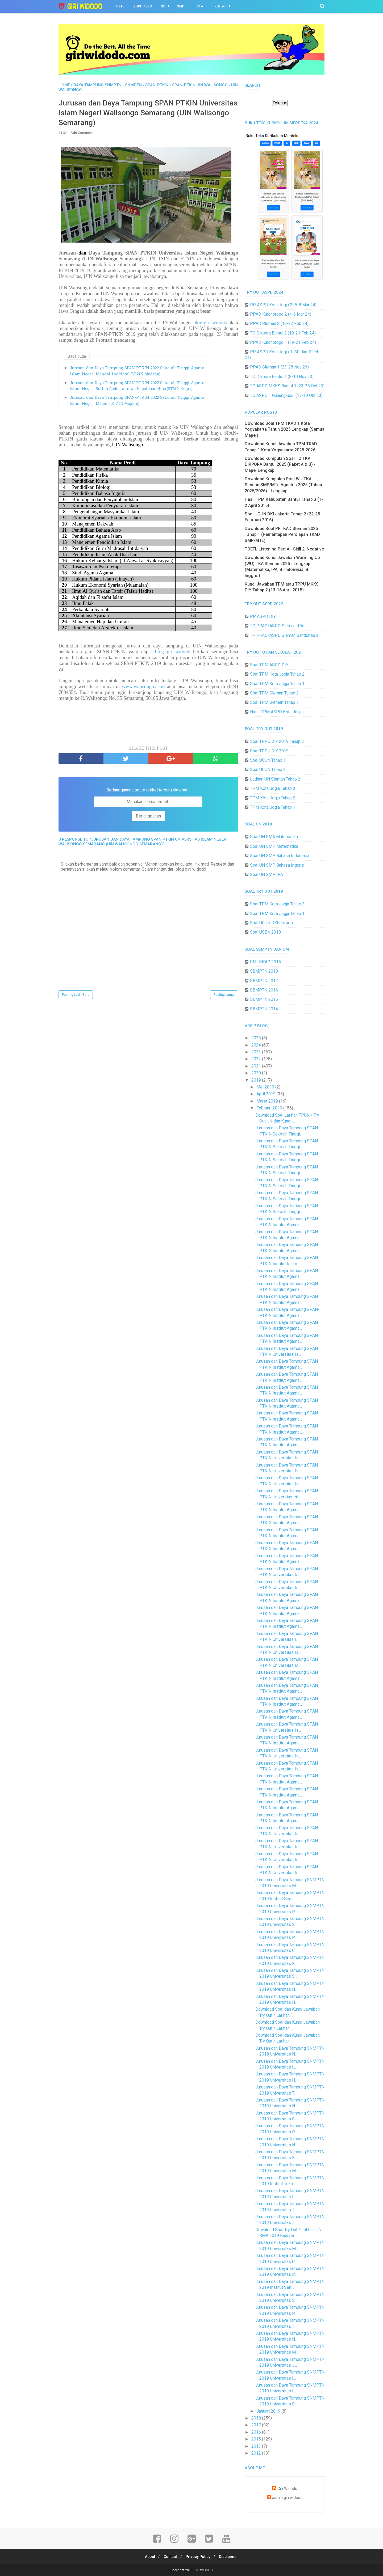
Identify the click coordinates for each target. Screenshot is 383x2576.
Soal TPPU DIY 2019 (269, 750)
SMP (180, 6)
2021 (256, 1066)
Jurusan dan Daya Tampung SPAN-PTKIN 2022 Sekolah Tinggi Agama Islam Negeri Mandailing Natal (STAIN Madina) (137, 372)
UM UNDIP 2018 (265, 961)
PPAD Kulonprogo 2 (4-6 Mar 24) (280, 314)
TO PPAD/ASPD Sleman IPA (276, 625)
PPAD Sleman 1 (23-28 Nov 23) (279, 367)
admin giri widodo (287, 2498)
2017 (256, 2424)
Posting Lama (224, 996)
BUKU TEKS (143, 6)
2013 (256, 2446)
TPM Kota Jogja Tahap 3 (272, 788)
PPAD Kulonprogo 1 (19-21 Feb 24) (283, 342)
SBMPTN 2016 (264, 990)
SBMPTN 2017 (264, 980)
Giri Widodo (287, 2488)
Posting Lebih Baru (75, 996)
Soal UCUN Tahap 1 (268, 760)
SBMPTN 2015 (264, 999)
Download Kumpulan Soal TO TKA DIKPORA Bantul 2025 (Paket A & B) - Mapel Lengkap (280, 464)
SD (163, 6)
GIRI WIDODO (203, 2570)
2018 (256, 2418)
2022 (256, 1058)
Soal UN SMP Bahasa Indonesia (279, 855)
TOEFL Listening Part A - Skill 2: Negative (284, 549)
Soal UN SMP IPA (266, 874)
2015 (256, 2439)
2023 (256, 1051)
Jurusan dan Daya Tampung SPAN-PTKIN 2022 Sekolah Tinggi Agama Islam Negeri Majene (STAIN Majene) (137, 401)
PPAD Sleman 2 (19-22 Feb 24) (279, 323)
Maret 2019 (267, 1101)
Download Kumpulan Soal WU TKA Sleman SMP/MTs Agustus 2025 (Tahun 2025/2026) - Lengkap (283, 484)
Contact (169, 2556)
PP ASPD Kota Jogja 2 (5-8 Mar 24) (283, 304)
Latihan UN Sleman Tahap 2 (275, 779)
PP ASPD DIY (263, 616)
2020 (256, 1072)
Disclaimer (230, 2556)
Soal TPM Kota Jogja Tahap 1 (277, 683)
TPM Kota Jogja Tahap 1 (272, 807)
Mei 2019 (265, 1087)
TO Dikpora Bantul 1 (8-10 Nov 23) (282, 376)
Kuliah (221, 6)
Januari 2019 (268, 2411)
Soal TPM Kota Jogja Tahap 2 (277, 674)
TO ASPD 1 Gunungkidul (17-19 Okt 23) (286, 395)
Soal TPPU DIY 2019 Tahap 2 (277, 741)
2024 (256, 1045)
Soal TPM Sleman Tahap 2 (274, 693)
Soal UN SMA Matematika (274, 836)
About (148, 2556)
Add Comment (81, 134)
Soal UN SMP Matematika (274, 846)
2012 (256, 2453)
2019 (256, 1080)
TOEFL (119, 6)
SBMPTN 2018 (264, 971)
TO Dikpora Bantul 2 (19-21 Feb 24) (283, 333)
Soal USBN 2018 (265, 932)
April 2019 (266, 1093)
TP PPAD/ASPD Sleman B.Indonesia (284, 635)
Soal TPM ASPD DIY (269, 664)
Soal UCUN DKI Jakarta (271, 922)
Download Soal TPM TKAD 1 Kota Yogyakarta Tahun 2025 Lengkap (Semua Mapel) (284, 429)
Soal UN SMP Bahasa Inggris (277, 865)
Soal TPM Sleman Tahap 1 (274, 702)
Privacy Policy (198, 2556)
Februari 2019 (269, 1108)
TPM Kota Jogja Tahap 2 (272, 797)
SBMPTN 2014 (264, 1008)
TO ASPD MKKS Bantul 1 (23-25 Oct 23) (287, 385)
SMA (199, 6)
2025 (256, 1037)
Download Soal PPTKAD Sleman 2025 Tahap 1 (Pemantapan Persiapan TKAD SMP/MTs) (282, 534)
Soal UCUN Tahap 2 (268, 769)
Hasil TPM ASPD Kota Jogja (276, 711)
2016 (256, 2432)
